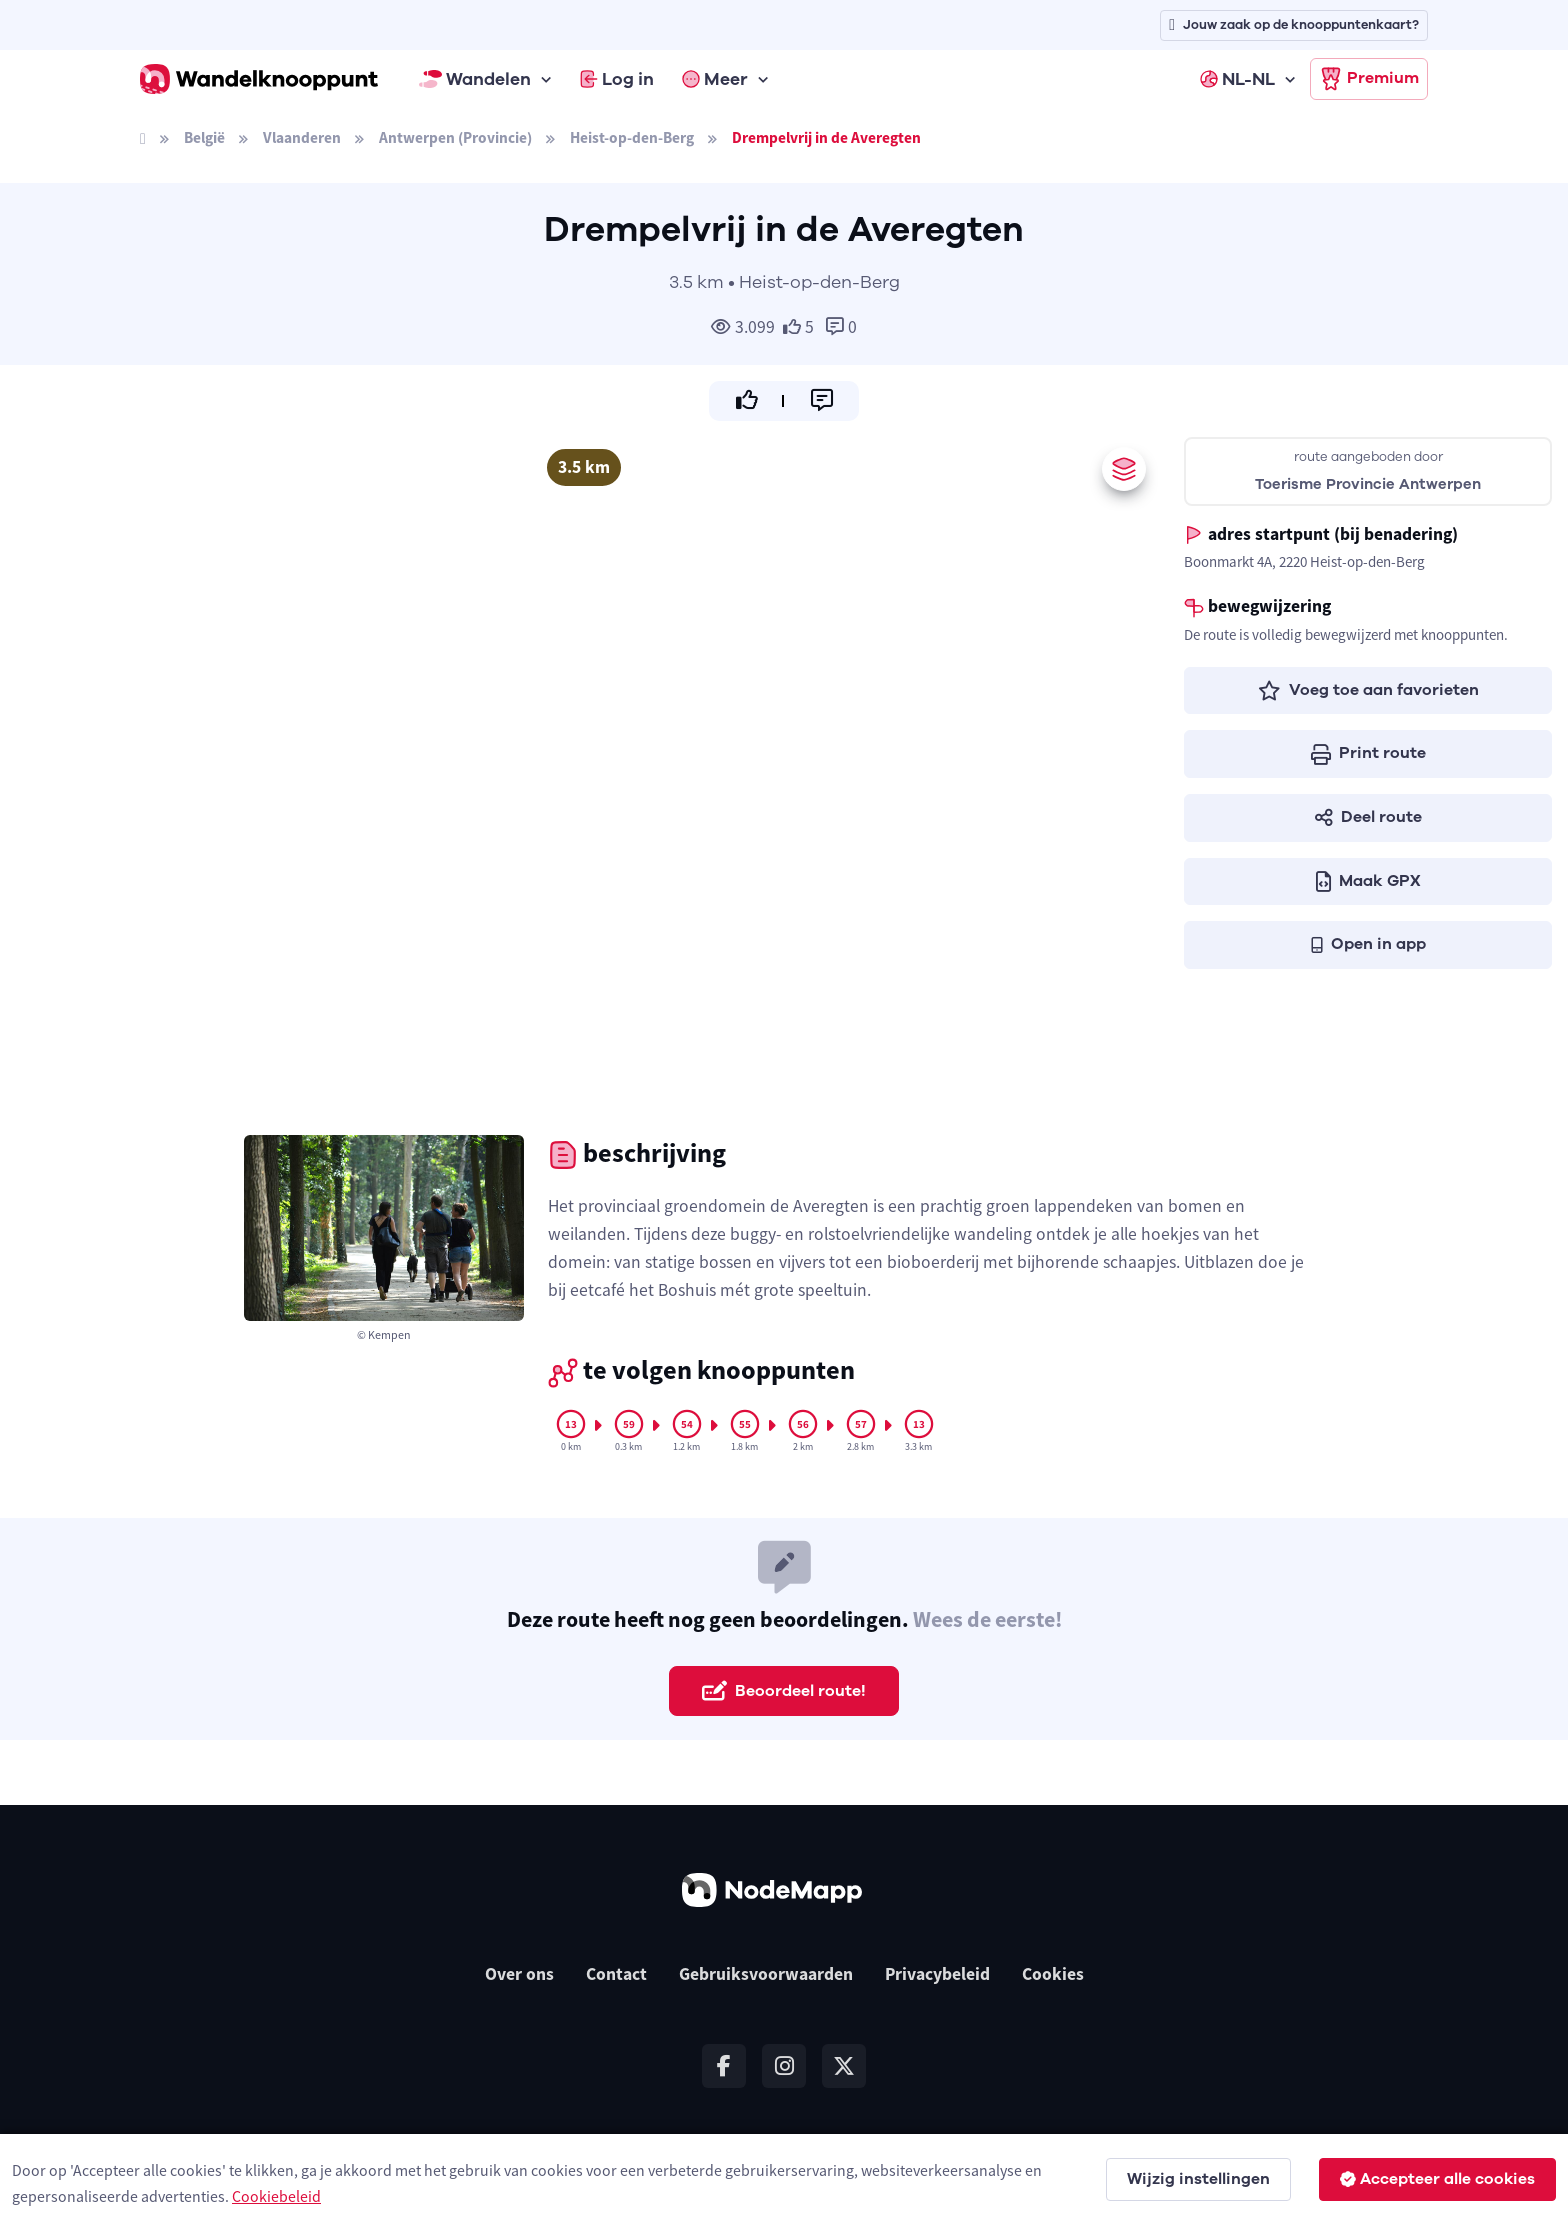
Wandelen (475, 79)
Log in (617, 79)
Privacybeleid (937, 1974)
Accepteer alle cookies (1437, 2179)
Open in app (1368, 944)
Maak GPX (1368, 881)
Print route (1368, 753)
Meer (715, 79)
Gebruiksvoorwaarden (766, 1974)
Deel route (1368, 817)
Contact (616, 1974)
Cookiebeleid (276, 2196)
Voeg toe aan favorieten (1368, 690)
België (204, 137)
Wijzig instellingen (1198, 2179)
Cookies (1053, 1974)
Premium (1369, 79)
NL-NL (1237, 79)
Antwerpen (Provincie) (455, 137)
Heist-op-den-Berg (632, 137)
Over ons (519, 1974)
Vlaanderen (302, 137)
